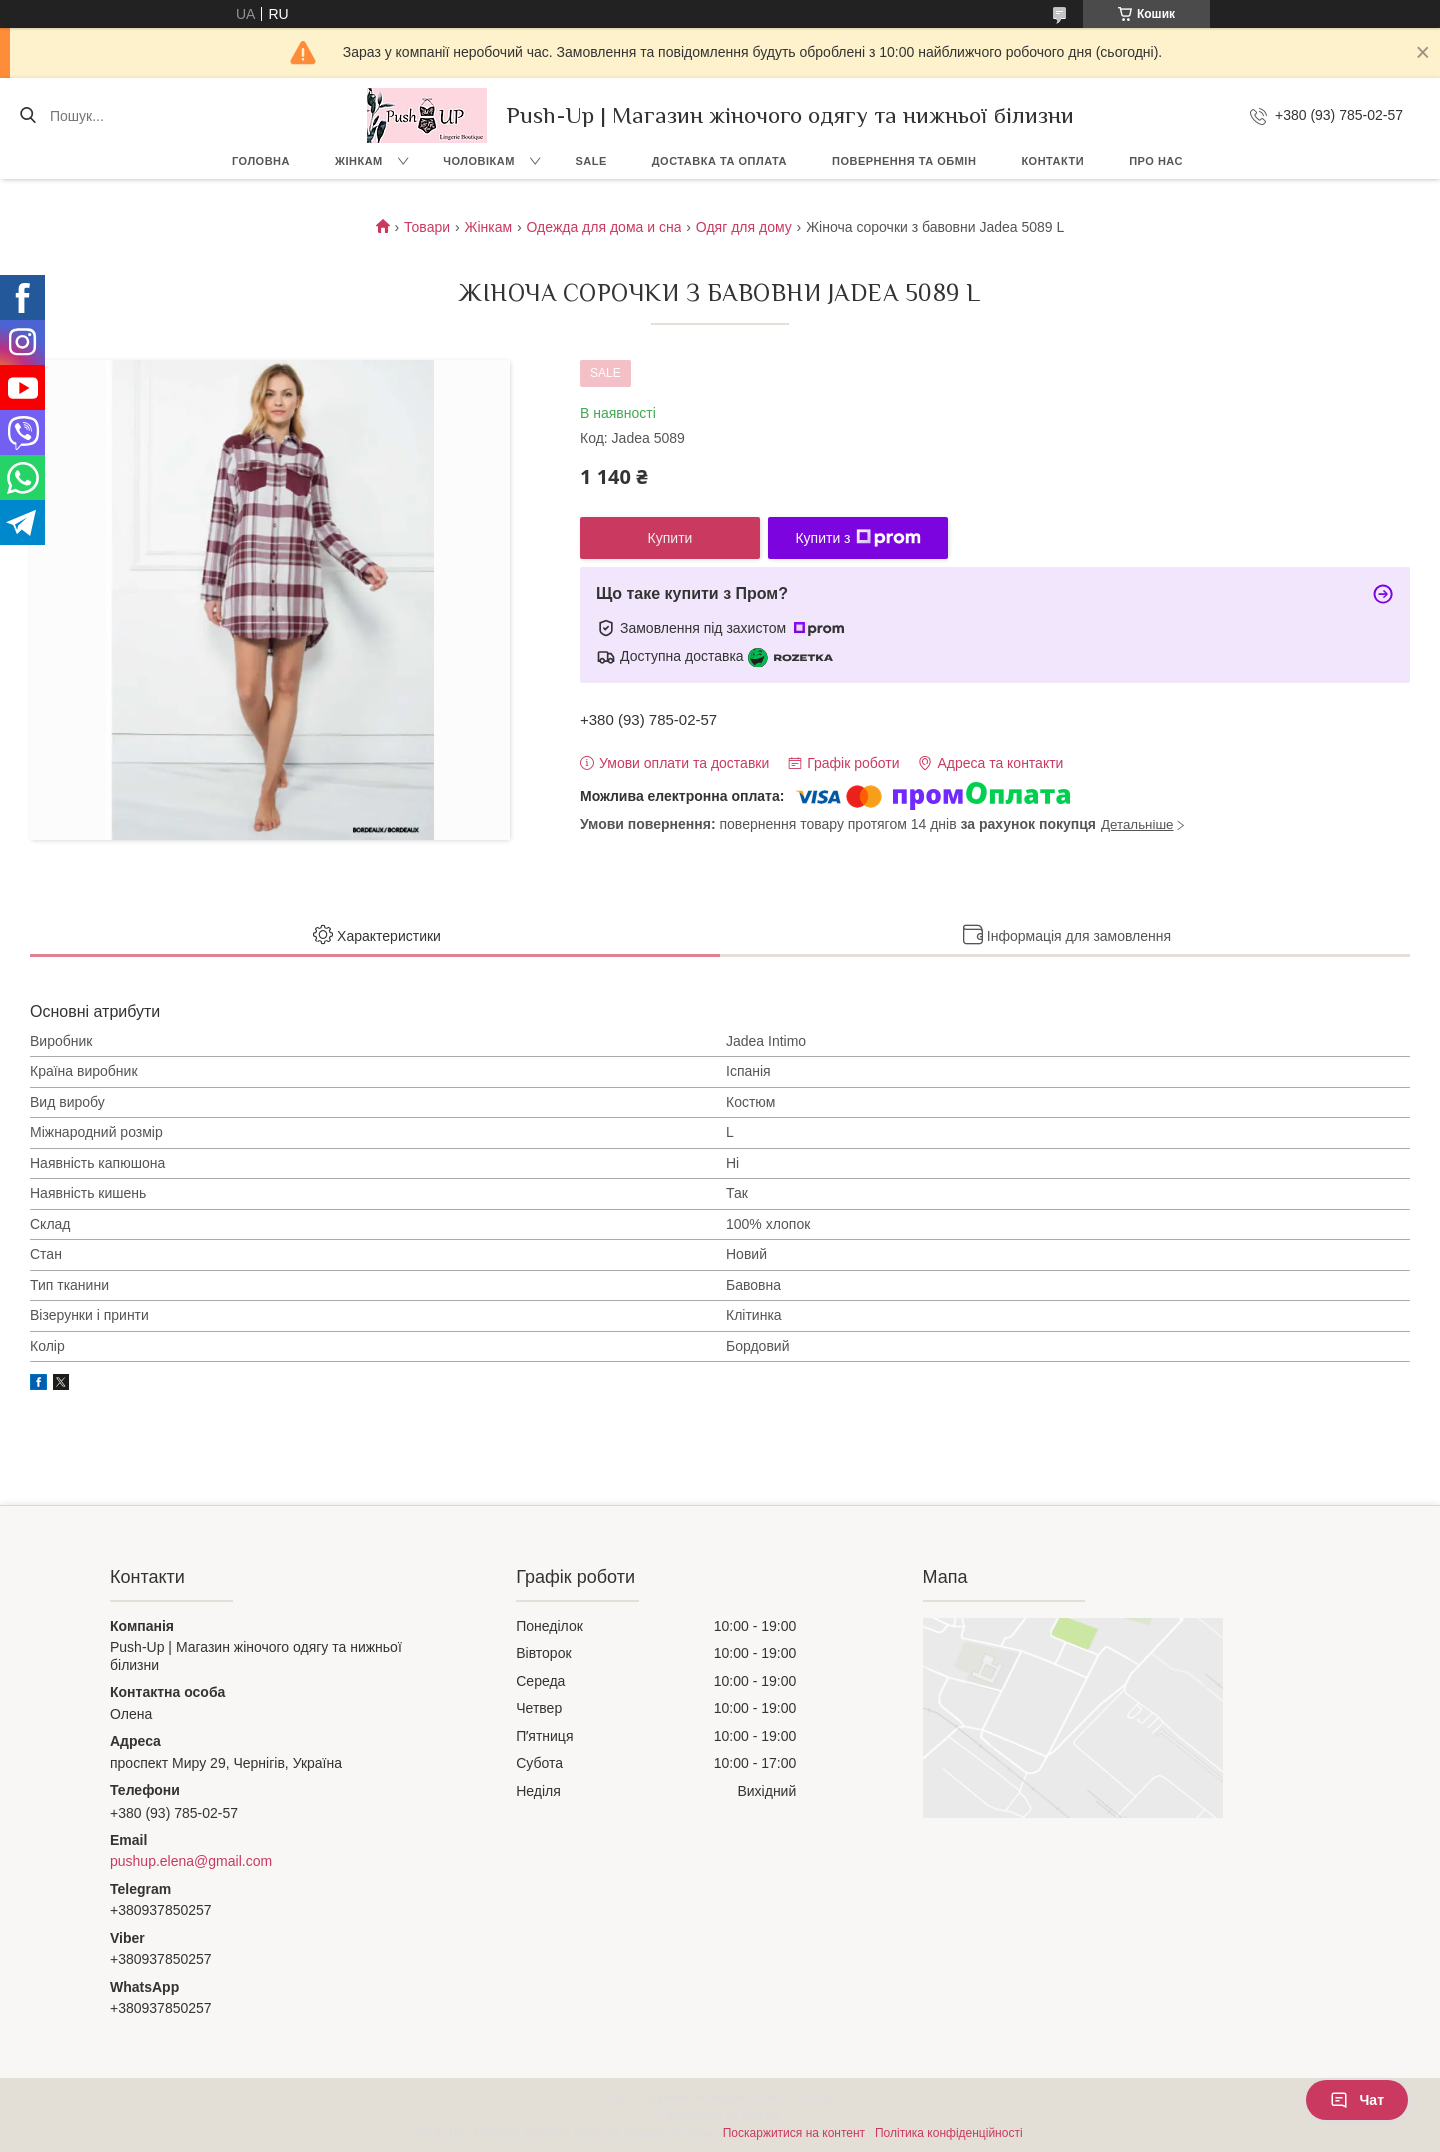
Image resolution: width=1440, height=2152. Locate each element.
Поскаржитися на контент (794, 2133)
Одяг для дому (744, 227)
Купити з (857, 538)
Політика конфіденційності (949, 2133)
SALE (590, 161)
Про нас (1156, 161)
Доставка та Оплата (719, 161)
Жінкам (359, 161)
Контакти (1052, 161)
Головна (261, 161)
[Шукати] (27, 116)
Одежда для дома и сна (604, 227)
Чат (1357, 2100)
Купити (670, 538)
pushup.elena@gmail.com (191, 1861)
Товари (427, 227)
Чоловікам (479, 161)
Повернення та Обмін (904, 161)
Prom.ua (813, 2097)
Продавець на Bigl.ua (720, 2115)
